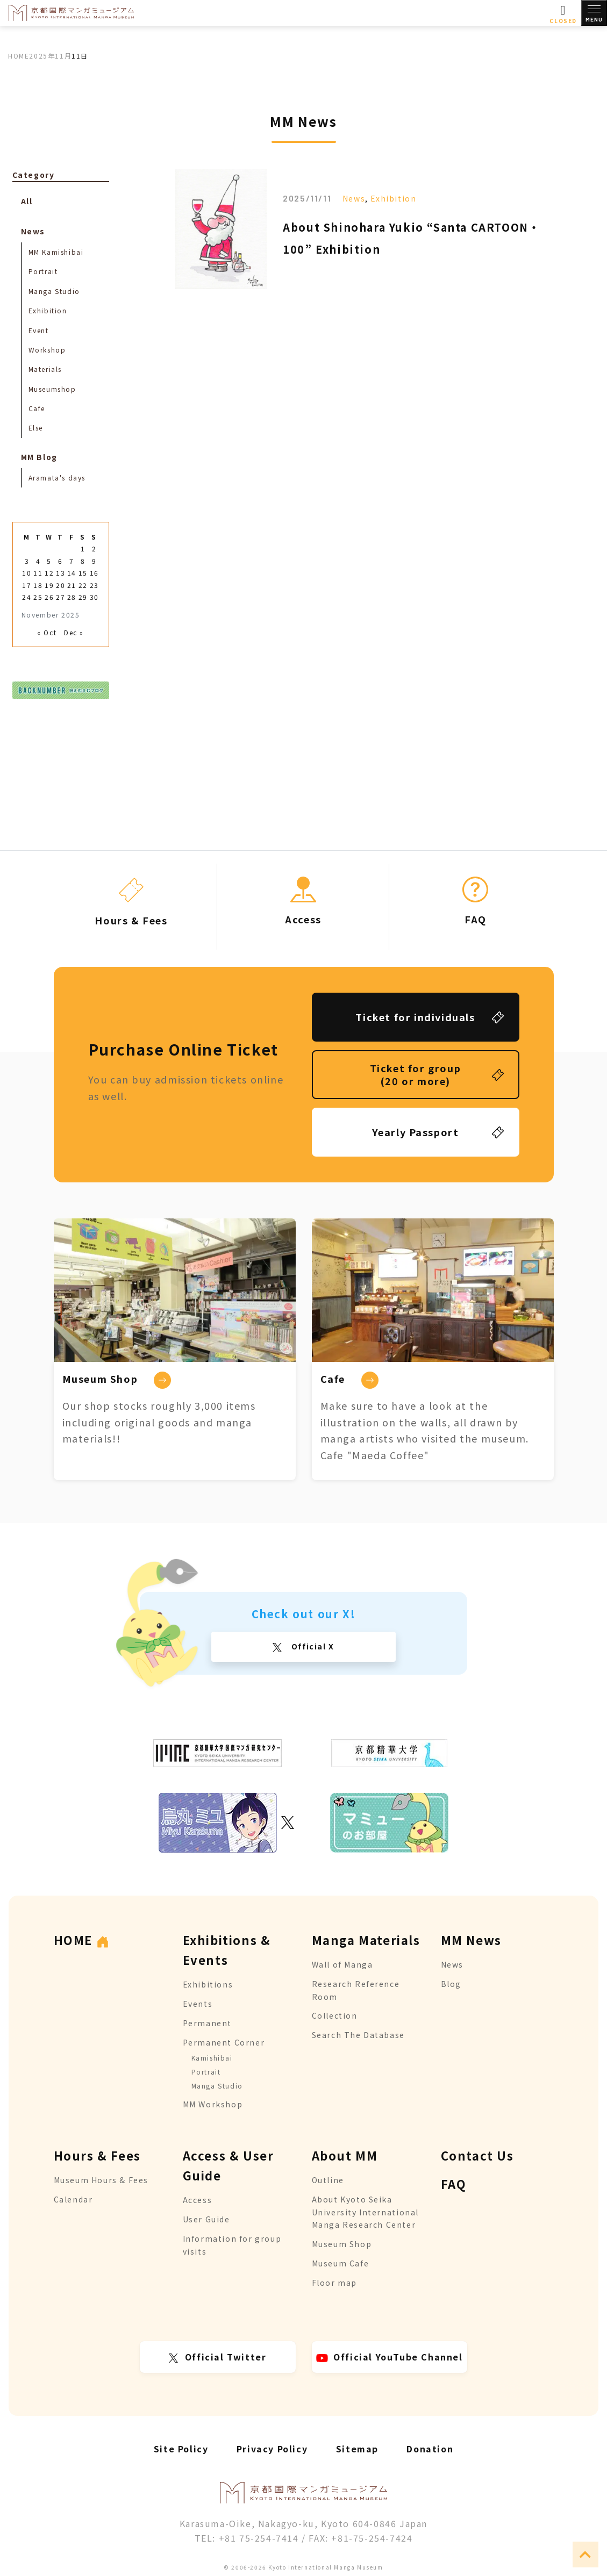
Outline (328, 2180)
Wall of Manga (342, 1964)
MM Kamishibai (56, 251)
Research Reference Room (356, 1990)
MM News (471, 1939)
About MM (345, 2155)
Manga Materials (366, 1939)
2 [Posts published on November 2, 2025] (94, 548)
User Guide (206, 2219)
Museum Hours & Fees (101, 2180)
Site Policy (181, 2448)
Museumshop (52, 388)
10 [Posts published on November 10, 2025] (26, 572)
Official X (311, 1646)
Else (35, 427)
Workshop (47, 349)
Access (197, 2199)
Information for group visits (232, 2245)
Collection (335, 2015)
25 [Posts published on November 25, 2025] (37, 596)
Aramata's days (56, 477)
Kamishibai (212, 2057)
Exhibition (393, 198)
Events (198, 2003)
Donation (429, 2448)
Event (38, 330)
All (27, 201)
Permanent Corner (224, 2042)
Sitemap (357, 2448)
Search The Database (358, 2034)
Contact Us (477, 2155)
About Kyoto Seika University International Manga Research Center (365, 2212)
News (353, 198)
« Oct (46, 632)
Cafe (36, 408)
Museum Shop (342, 2243)
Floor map (334, 2282)
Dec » (74, 632)
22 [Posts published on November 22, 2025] (83, 585)
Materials (45, 369)
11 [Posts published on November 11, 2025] (37, 572)
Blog (451, 1983)
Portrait (43, 271)
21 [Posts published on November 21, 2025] (71, 585)
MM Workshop (213, 2104)
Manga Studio (54, 291)
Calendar (73, 2199)
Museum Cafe (340, 2263)
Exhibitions (208, 1984)
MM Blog (39, 456)
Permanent (207, 2023)
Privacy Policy (272, 2448)
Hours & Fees (97, 2155)
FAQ (454, 2183)
